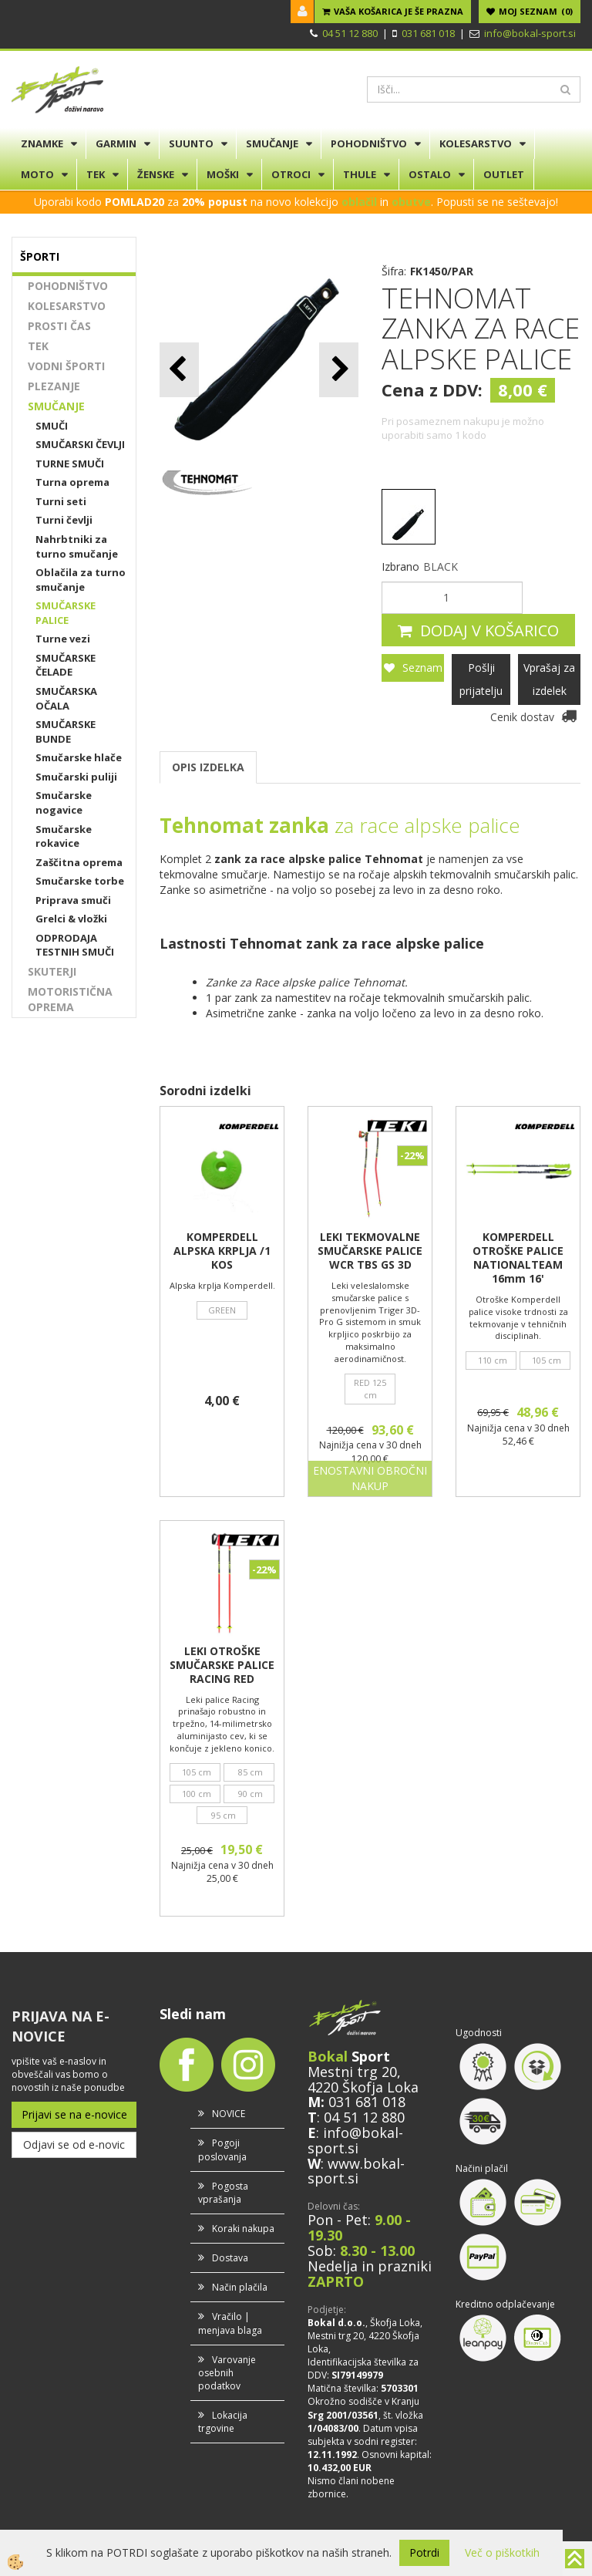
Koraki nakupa (243, 2228)
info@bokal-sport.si (530, 33)
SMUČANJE (272, 143)
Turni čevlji (63, 520)
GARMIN (116, 143)
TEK (95, 174)
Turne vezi (62, 639)
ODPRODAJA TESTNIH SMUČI (74, 945)
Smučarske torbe (79, 881)
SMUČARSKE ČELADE (65, 665)
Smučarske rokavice (63, 836)
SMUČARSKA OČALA (66, 698)
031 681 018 (428, 33)
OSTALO (430, 174)
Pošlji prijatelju (481, 679)
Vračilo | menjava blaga (230, 2323)
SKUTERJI (52, 971)
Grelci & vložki (71, 919)
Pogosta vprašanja (223, 2193)
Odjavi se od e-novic (74, 2144)
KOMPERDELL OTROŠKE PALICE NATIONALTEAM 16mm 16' (518, 1258)
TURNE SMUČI (69, 463)
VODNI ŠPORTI (66, 366)
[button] (338, 369)
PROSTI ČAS (59, 326)
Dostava (230, 2257)
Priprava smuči (73, 900)
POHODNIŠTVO (369, 143)
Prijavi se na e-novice (74, 2114)
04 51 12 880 (350, 33)
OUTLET (503, 174)
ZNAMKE (42, 143)
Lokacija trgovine (222, 2422)
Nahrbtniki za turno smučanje (76, 546)
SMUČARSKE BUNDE (65, 731)
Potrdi (424, 2552)
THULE (359, 174)
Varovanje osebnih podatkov (227, 2372)
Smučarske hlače (78, 757)
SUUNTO (191, 143)
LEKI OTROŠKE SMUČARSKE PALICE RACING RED (222, 1665)
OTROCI (291, 174)
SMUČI (51, 426)
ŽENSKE (155, 174)
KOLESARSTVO (475, 143)
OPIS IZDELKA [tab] (208, 767)
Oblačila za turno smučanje (80, 579)
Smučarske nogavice (63, 802)
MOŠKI (223, 174)
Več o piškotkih (502, 2552)
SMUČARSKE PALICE (65, 612)
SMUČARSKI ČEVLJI (80, 444)
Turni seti (60, 501)
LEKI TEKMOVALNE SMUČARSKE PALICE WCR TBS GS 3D (370, 1251)
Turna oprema (72, 482)
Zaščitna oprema (79, 862)
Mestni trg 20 (352, 2071)
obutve (411, 201)
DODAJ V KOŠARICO (489, 630)
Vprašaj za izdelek (549, 679)
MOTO (37, 174)
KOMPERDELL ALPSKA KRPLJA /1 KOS (222, 1251)
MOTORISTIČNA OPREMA (70, 999)
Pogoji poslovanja (222, 2149)
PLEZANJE (54, 386)
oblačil (359, 201)
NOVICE (228, 2113)
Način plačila (239, 2287)
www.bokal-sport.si (356, 2171)
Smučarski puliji (76, 777)
